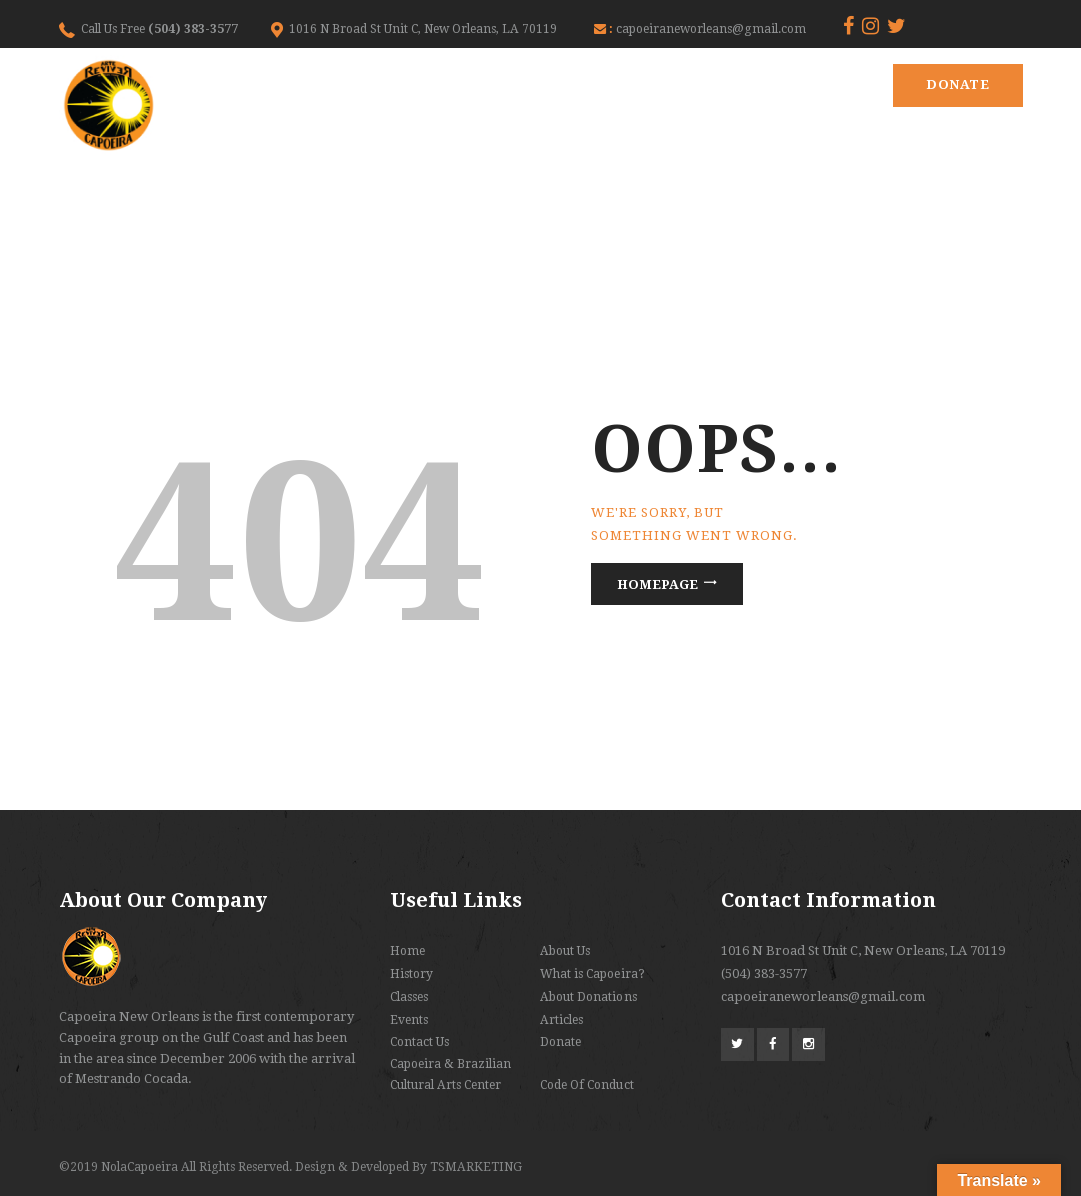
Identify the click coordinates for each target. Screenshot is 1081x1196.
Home (407, 951)
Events (409, 1020)
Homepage (657, 584)
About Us (565, 951)
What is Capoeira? (592, 974)
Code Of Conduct (586, 1085)
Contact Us (419, 1042)
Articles (561, 1020)
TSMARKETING (476, 1167)
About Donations (588, 997)
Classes (409, 997)
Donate (957, 84)
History (411, 974)
